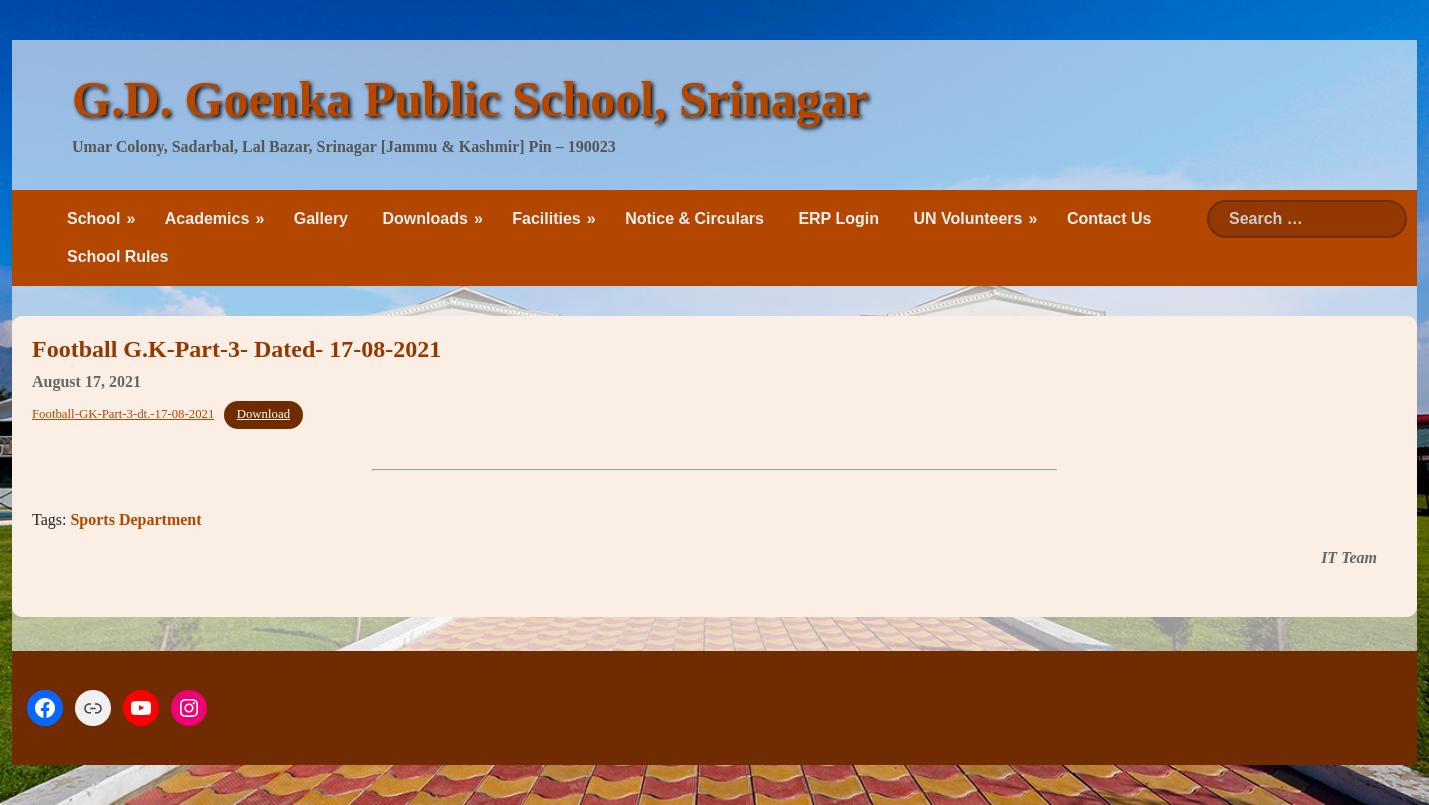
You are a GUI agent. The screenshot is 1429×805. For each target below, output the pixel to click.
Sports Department (135, 519)
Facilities (546, 218)
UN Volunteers (967, 218)
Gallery (321, 218)
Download (263, 414)
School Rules (117, 256)
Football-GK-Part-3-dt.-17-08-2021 (123, 414)
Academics (207, 218)
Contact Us (1109, 218)
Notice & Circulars (694, 218)
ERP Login (838, 218)
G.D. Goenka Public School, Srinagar (470, 99)
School (93, 218)
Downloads (424, 218)
